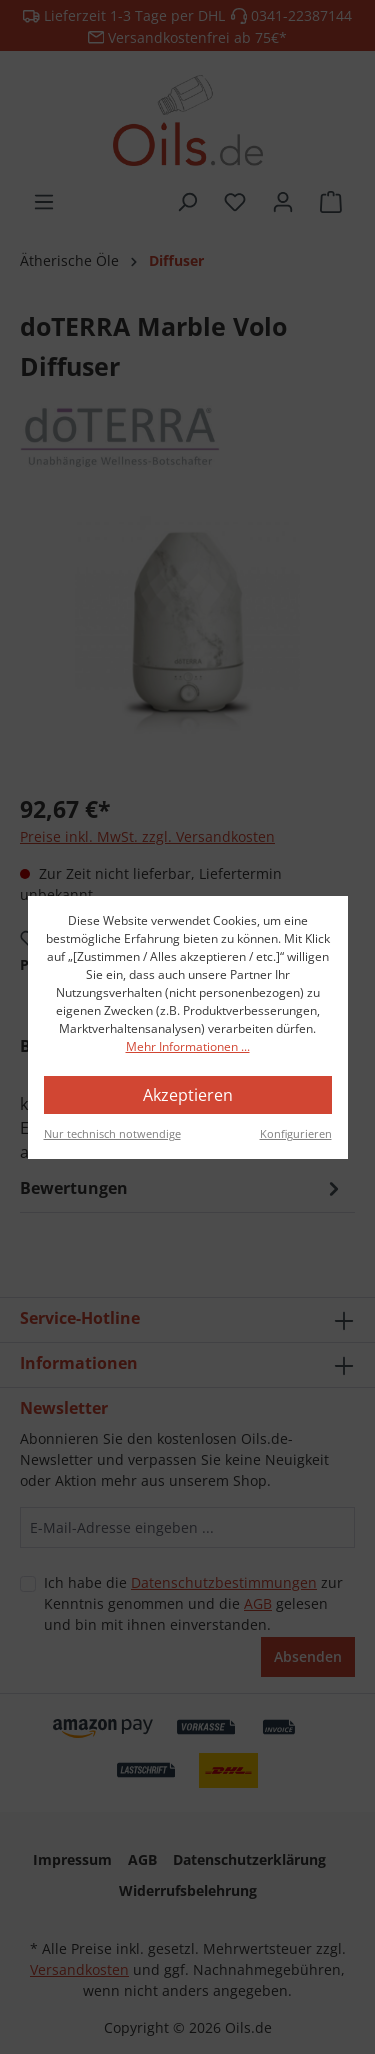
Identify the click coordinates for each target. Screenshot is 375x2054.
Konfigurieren (296, 1133)
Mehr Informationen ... (188, 1046)
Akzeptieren (188, 1095)
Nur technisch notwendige (112, 1133)
